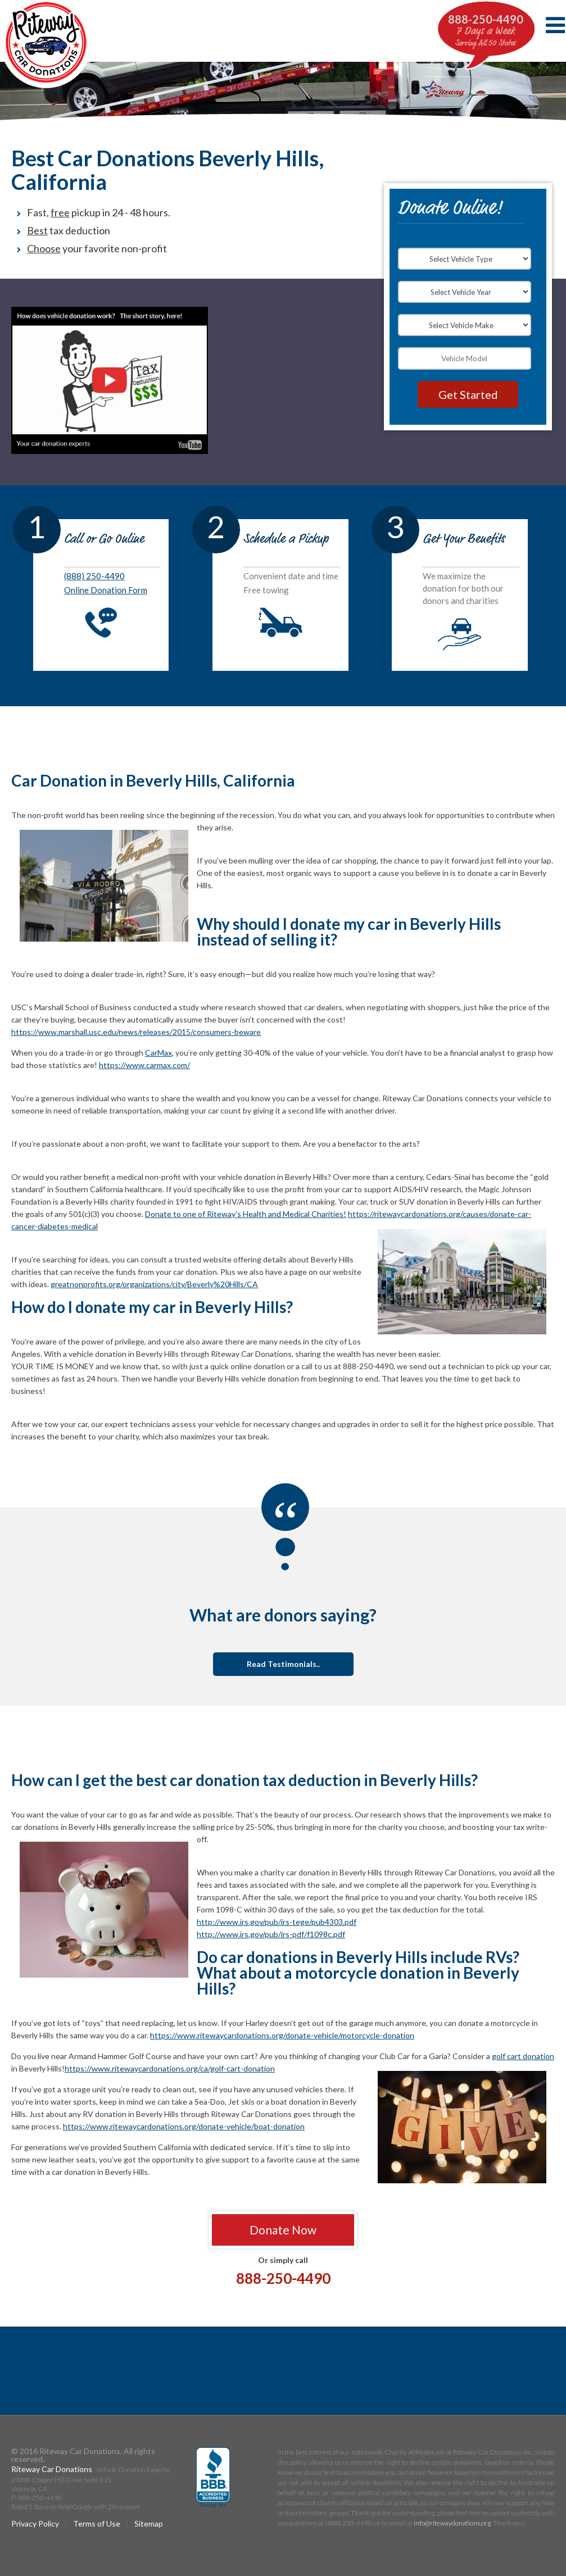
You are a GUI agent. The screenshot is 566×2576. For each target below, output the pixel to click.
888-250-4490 (485, 19)
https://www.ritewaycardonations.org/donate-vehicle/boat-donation (184, 2126)
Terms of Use (96, 2523)
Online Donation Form (105, 590)
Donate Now (283, 2230)
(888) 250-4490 (94, 576)
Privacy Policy (35, 2523)
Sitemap (148, 2523)
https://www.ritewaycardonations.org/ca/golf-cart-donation (170, 2068)
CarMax (158, 1052)
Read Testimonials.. (283, 1664)
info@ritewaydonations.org (452, 2523)
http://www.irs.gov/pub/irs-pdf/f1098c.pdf (271, 1934)
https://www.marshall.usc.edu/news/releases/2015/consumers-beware (136, 1032)
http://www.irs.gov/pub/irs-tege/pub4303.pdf (276, 1922)
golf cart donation (523, 2056)
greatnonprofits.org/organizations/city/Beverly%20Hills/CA (154, 1284)
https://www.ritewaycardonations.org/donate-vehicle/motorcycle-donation (282, 2035)
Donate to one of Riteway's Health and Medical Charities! (245, 1214)
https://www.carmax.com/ (144, 1065)
